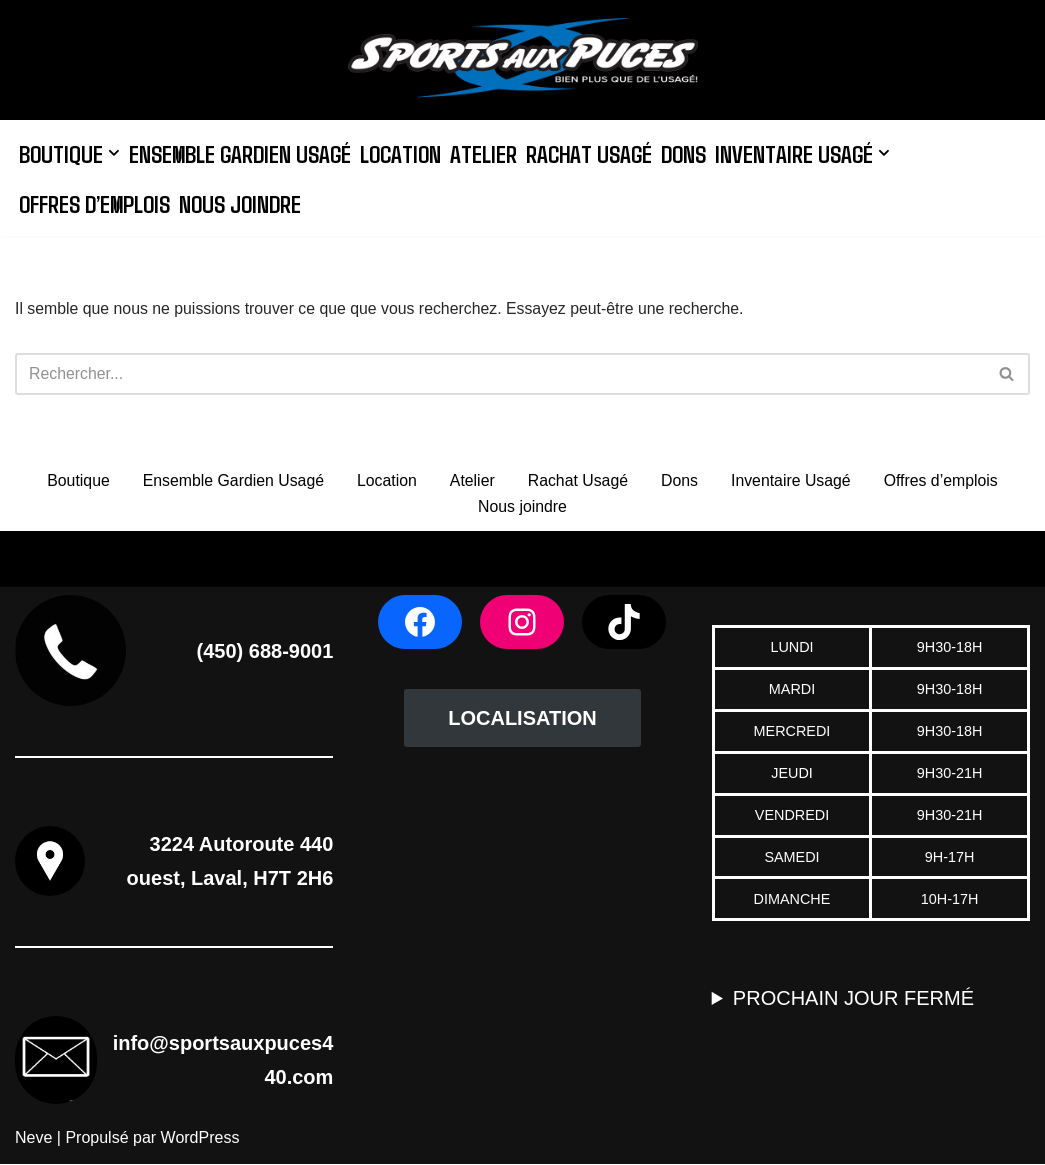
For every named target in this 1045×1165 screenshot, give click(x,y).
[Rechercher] (500, 374)
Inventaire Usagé (792, 481)
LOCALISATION (522, 720)
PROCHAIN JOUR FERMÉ (853, 1000)
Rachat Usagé (594, 152)
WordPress (200, 1139)
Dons (690, 152)
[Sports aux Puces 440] (523, 60)
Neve (33, 1139)
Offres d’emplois (96, 202)
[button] (115, 153)
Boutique (74, 481)
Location (404, 152)
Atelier (488, 152)
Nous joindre (245, 202)
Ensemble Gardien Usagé (242, 152)
